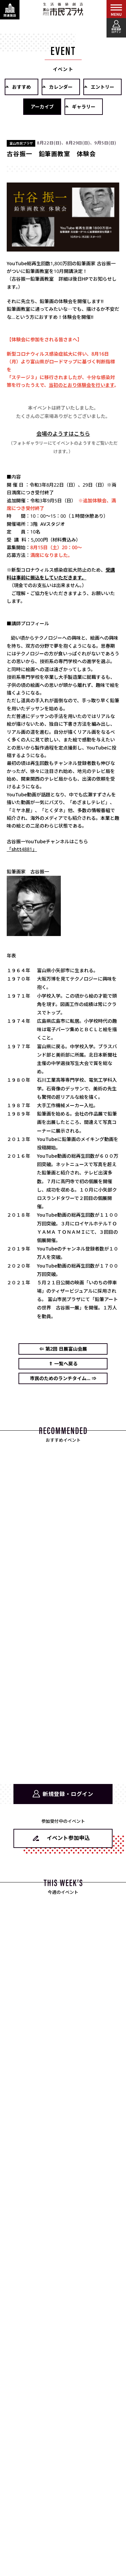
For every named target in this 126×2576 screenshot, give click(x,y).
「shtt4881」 (22, 849)
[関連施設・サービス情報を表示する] (9, 9)
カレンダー (61, 87)
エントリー (102, 87)
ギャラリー (83, 106)
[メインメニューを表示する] (116, 9)
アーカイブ (42, 106)
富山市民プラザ (63, 9)
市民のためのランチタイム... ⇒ (63, 1378)
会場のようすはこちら (63, 433)
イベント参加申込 (68, 1838)
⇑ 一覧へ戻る (63, 1363)
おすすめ (21, 87)
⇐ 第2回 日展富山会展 (63, 1349)
